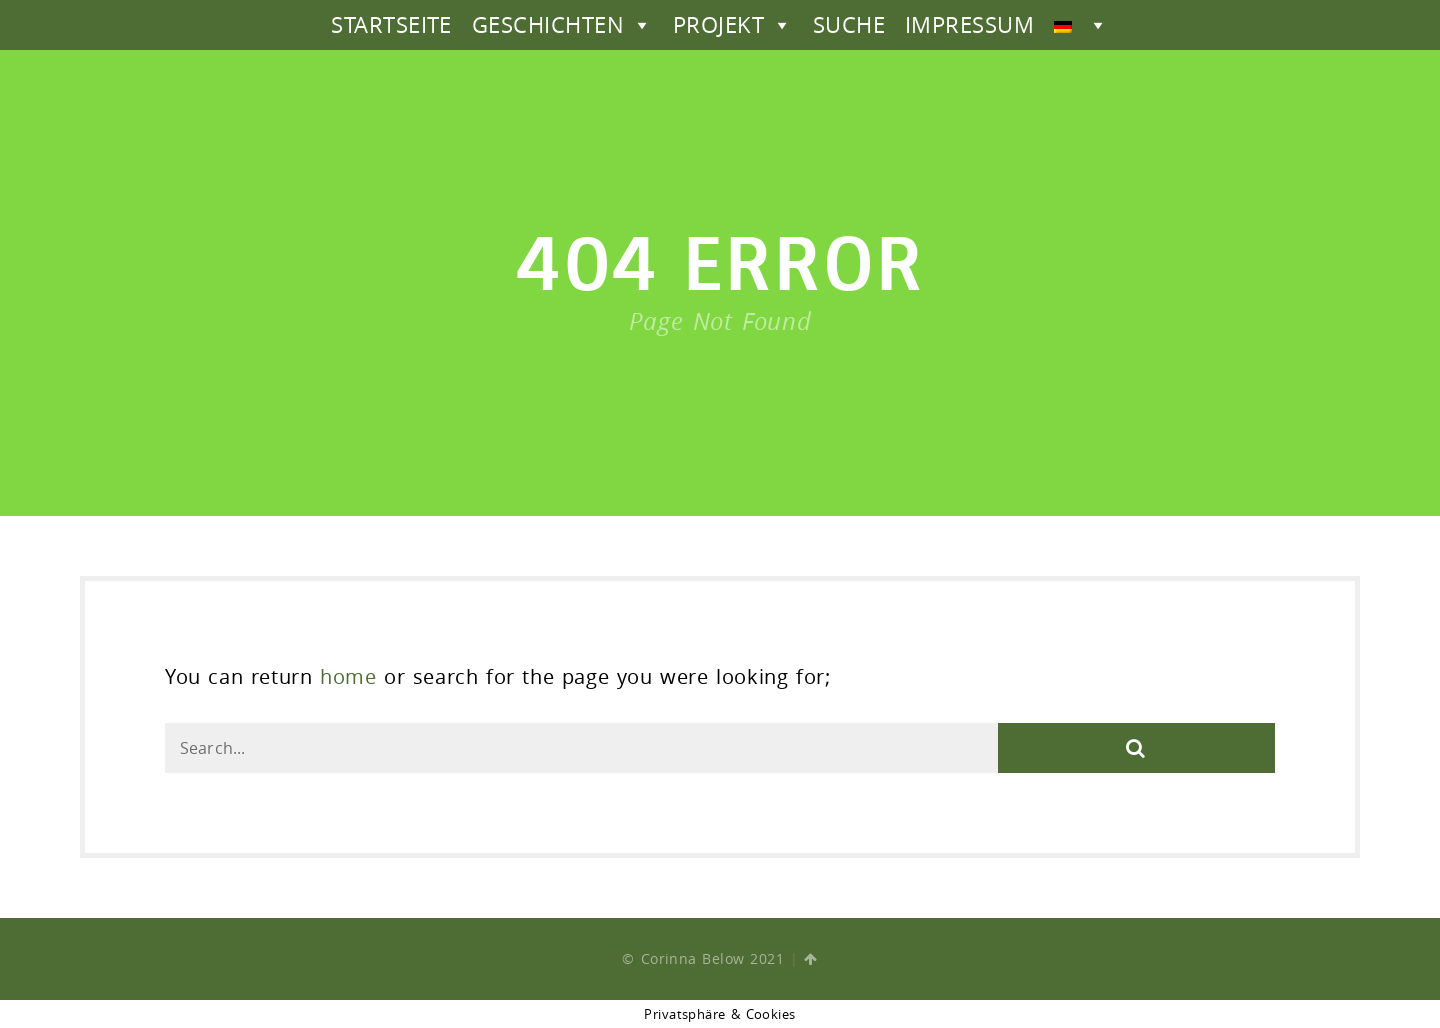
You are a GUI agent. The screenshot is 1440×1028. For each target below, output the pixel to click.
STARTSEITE (391, 24)
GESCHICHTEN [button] (562, 25)
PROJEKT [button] (733, 25)
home (348, 676)
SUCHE (849, 24)
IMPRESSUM (969, 24)
